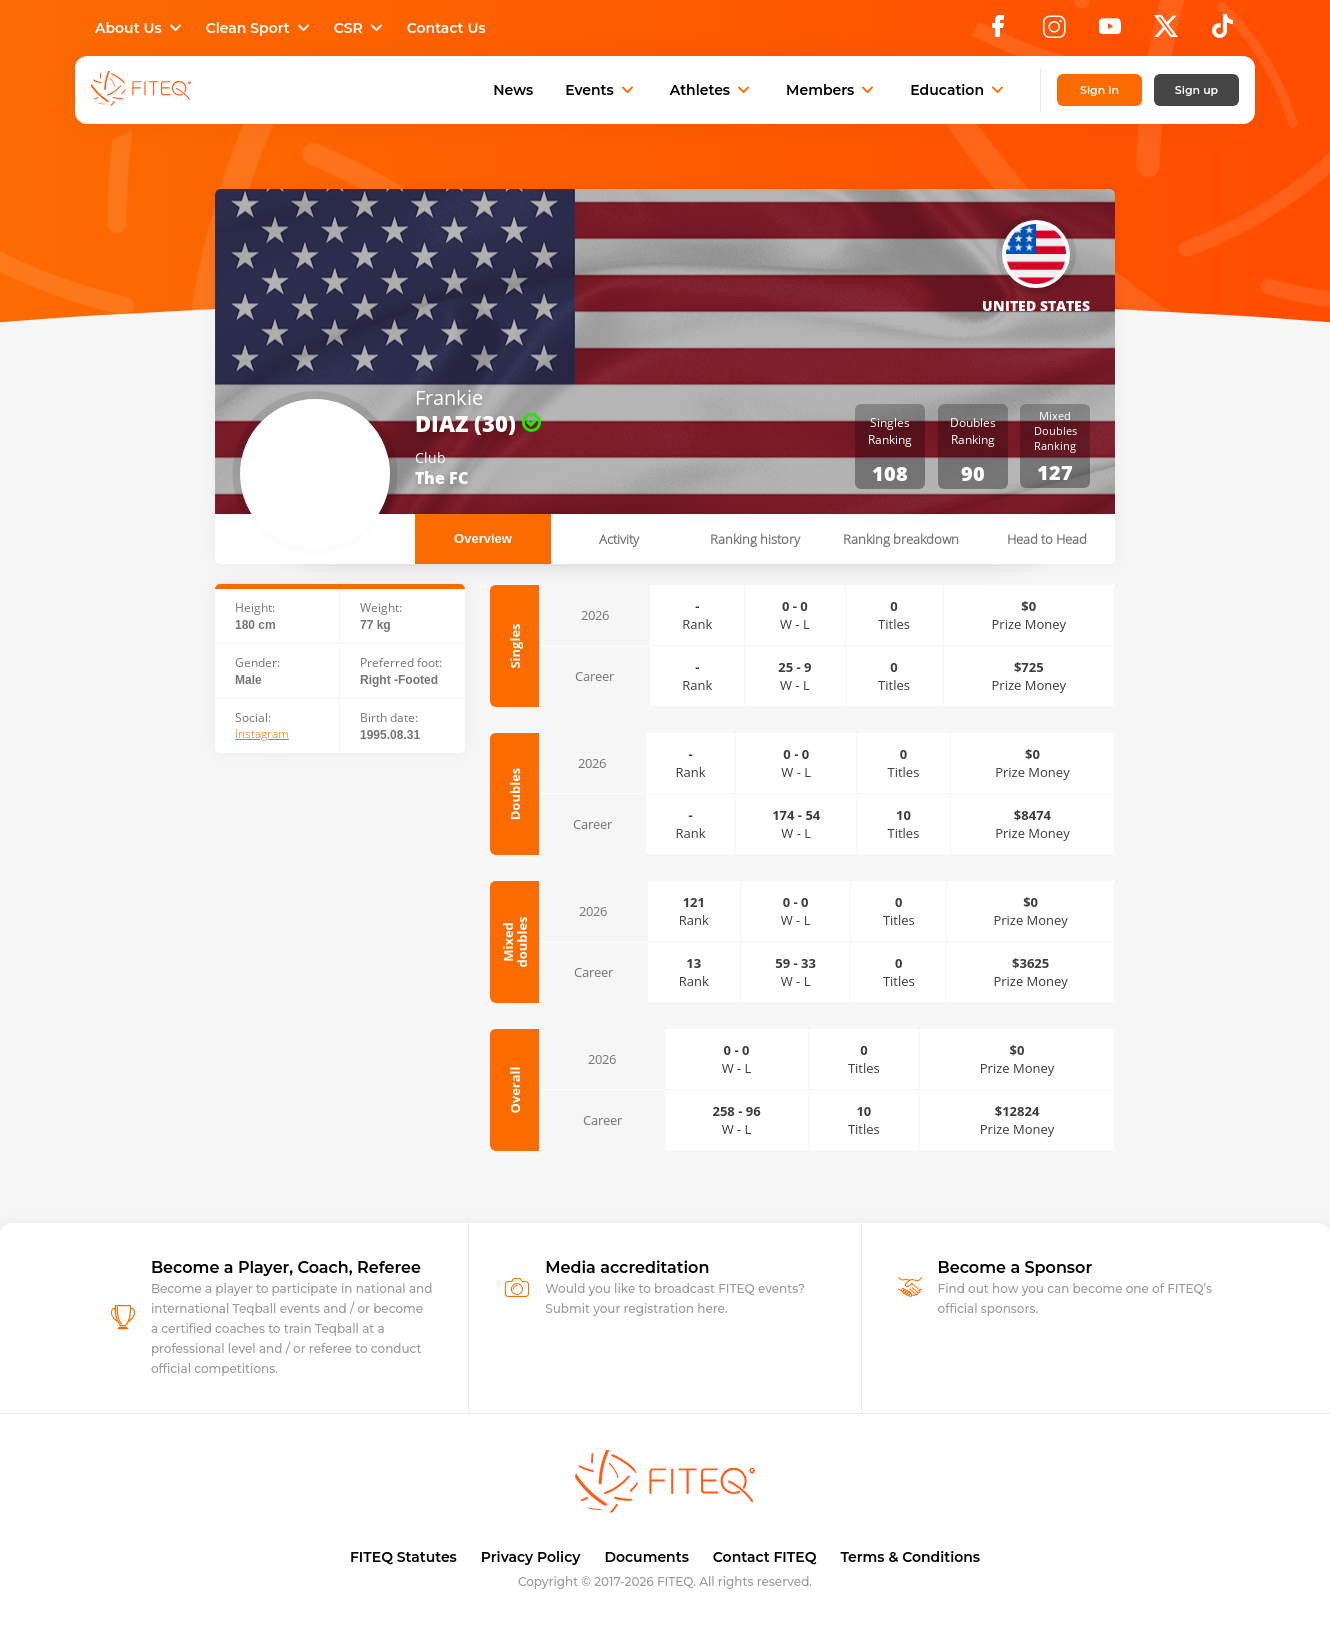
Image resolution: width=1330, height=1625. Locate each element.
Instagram (262, 734)
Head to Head (1047, 539)
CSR (360, 28)
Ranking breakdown (901, 539)
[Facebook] (998, 32)
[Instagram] (1054, 32)
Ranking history (755, 539)
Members (832, 90)
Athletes (712, 90)
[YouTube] (1110, 32)
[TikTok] (1222, 32)
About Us (140, 28)
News (513, 90)
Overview (483, 538)
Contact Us (446, 28)
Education (959, 90)
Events (601, 90)
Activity (619, 539)
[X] (1166, 32)
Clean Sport (260, 28)
